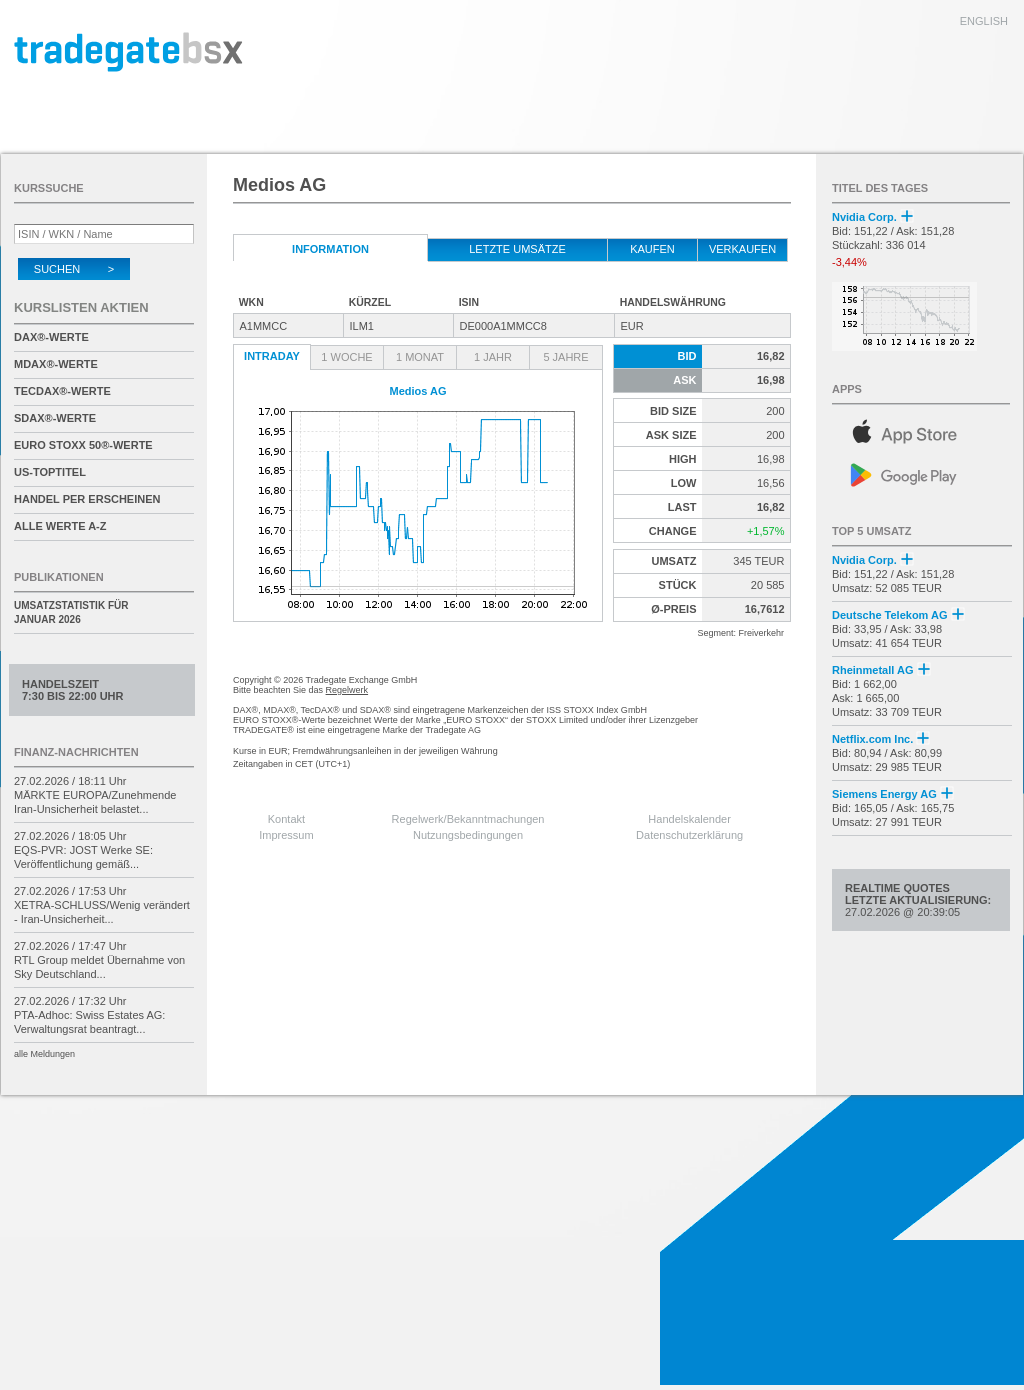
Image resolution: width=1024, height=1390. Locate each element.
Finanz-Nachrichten (76, 752)
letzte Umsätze (517, 249)
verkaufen (742, 249)
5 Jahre (565, 357)
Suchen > (74, 269)
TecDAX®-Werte (62, 391)
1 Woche (346, 357)
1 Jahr (493, 357)
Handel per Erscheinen (87, 499)
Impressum (286, 835)
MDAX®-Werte (56, 364)
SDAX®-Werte (55, 418)
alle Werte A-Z (60, 526)
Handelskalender (689, 819)
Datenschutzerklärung (689, 835)
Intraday (272, 356)
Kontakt (286, 819)
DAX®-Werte (51, 337)
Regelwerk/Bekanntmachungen (468, 819)
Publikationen (59, 577)
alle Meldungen (44, 1054)
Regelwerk (347, 690)
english (984, 21)
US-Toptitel (50, 472)
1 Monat (420, 357)
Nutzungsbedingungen (468, 835)
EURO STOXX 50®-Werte (83, 445)
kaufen (652, 249)
